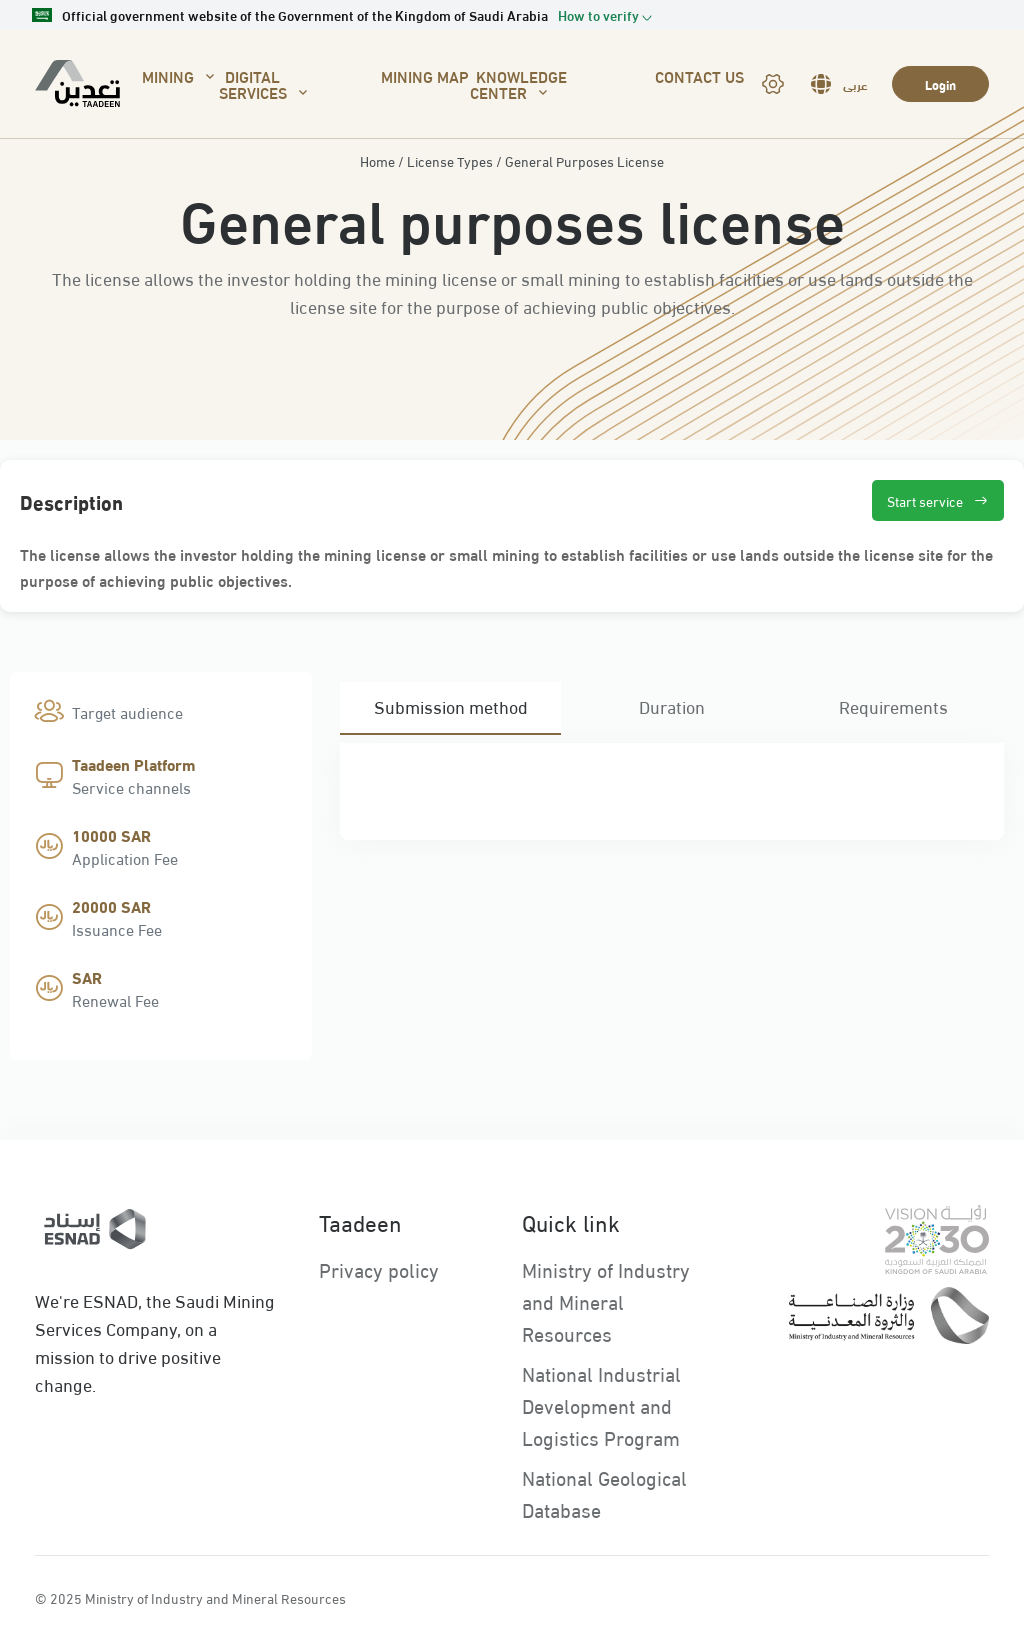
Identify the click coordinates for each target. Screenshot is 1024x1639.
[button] (605, 15)
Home (377, 161)
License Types (450, 161)
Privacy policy (379, 1268)
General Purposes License (584, 161)
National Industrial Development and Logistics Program (601, 1404)
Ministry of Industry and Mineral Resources (606, 1300)
